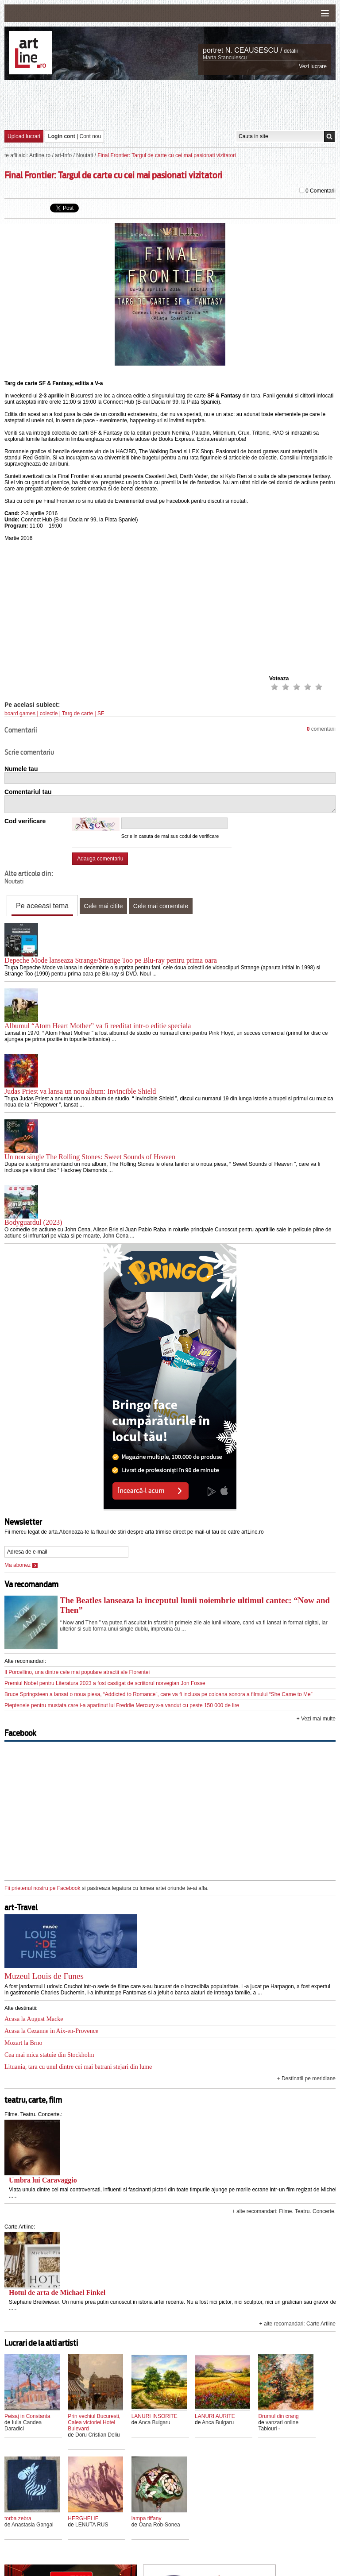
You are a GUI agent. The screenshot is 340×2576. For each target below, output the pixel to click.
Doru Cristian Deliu (97, 2435)
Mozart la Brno (23, 2043)
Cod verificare (25, 821)
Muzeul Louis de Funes (44, 1976)
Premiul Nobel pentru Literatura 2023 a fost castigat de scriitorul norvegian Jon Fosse (104, 1683)
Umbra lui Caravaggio (43, 2180)
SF (100, 713)
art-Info (63, 155)
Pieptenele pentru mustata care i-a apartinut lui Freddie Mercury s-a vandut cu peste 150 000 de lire (121, 1705)
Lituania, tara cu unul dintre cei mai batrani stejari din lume (78, 2066)
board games (19, 713)
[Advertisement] (170, 104)
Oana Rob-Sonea (159, 2525)
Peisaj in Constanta (27, 2416)
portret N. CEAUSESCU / (242, 50)
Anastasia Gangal (33, 2525)
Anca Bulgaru (154, 2422)
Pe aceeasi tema (42, 906)
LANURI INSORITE (154, 2416)
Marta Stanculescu (225, 57)
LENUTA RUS (91, 2525)
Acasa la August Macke (33, 2019)
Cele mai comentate (161, 906)
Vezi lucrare (313, 66)
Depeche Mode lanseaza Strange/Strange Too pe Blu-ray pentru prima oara (110, 960)
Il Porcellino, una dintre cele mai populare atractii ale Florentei (77, 1672)
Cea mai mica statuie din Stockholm (49, 2055)
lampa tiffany (146, 2518)
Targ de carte (77, 713)
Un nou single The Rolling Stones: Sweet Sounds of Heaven (89, 1157)
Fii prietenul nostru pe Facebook (42, 1888)
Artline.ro (39, 155)
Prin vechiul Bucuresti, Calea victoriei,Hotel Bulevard (94, 2422)
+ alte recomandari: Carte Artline (297, 2324)
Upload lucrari (24, 136)
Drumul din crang (278, 2416)
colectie (49, 713)
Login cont (61, 136)
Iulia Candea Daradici (23, 2425)
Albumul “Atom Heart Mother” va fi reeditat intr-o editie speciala (97, 1026)
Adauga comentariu (100, 859)
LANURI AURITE (215, 2416)
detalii (291, 51)
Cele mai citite (103, 906)
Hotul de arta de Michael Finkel (57, 2292)
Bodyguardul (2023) (33, 1222)
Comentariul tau (28, 791)
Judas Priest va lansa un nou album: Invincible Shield (80, 1091)
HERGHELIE (83, 2518)
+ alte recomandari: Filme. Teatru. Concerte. (284, 2211)
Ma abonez (21, 1565)
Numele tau (21, 768)
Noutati (84, 155)
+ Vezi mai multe (316, 1719)
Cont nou (90, 136)
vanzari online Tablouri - (278, 2425)
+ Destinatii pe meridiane (306, 2078)
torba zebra (17, 2518)
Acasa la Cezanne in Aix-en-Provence (51, 2031)
